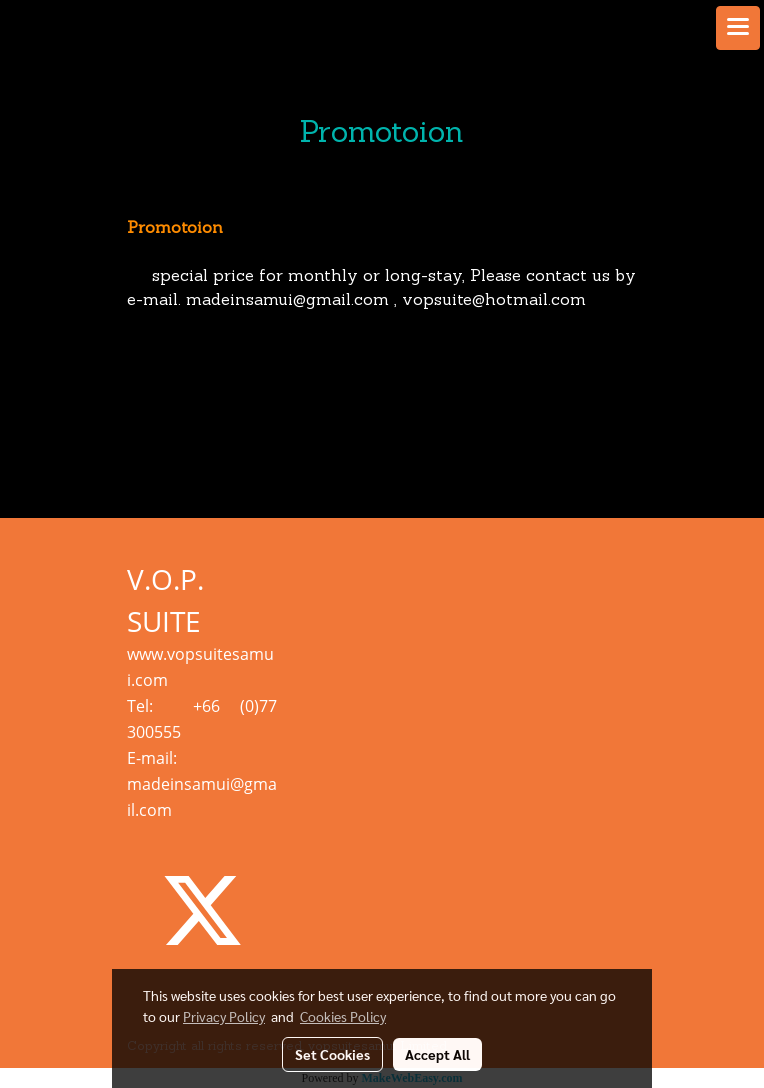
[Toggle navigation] (738, 28)
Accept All (437, 1054)
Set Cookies (332, 1054)
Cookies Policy (343, 1016)
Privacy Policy (224, 1016)
